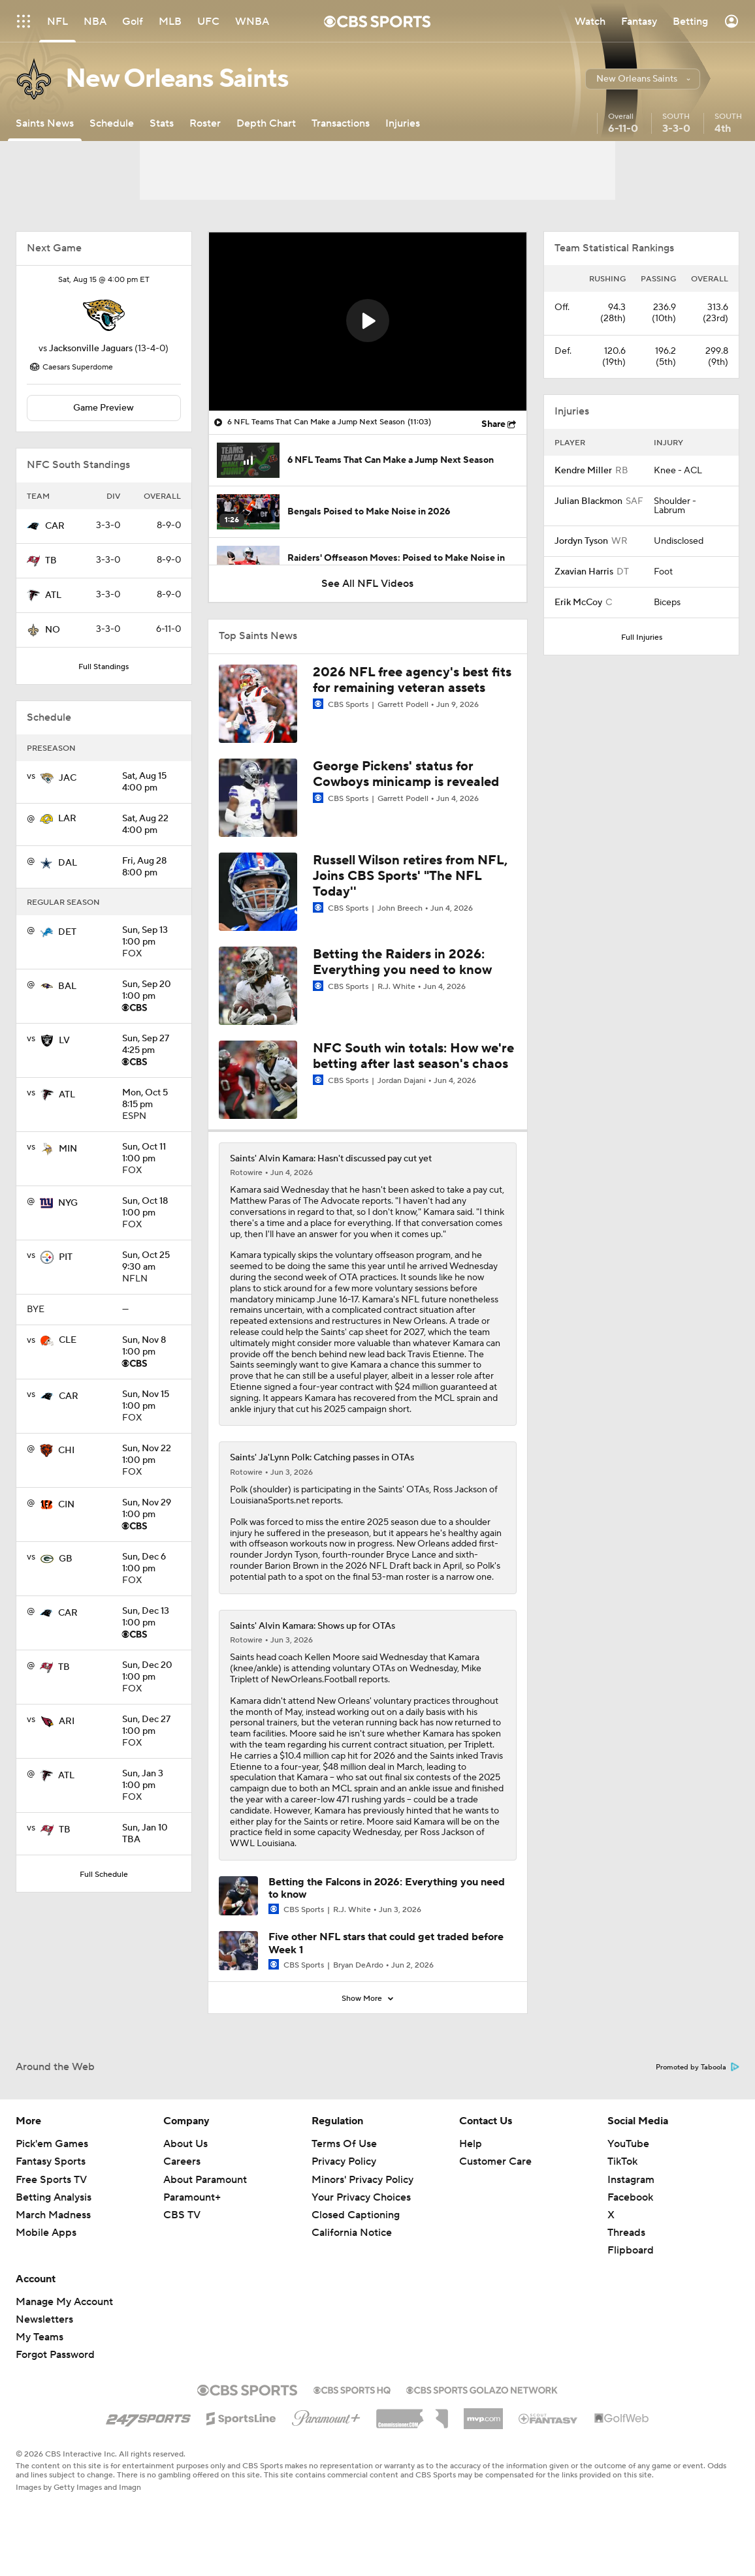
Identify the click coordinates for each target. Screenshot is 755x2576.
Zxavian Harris (583, 572)
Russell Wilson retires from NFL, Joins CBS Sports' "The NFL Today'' (410, 876)
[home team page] (104, 315)
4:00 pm (151, 783)
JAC (67, 778)
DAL (67, 863)
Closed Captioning (356, 2215)
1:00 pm (151, 937)
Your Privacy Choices (361, 2197)
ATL (53, 595)
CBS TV (182, 2215)
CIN (66, 1505)
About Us (185, 2143)
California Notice (352, 2232)
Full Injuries (641, 637)
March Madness (53, 2215)
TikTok (622, 2161)
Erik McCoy (578, 602)
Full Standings (103, 667)
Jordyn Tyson (581, 541)
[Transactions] (341, 123)
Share (493, 424)
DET (67, 932)
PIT (65, 1257)
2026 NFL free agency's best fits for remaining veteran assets (412, 680)
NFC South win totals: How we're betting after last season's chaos (413, 1056)
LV (64, 1040)
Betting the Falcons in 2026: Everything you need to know (386, 1888)
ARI (66, 1721)
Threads (626, 2232)
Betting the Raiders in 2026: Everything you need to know (402, 962)
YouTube (628, 2143)
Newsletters (44, 2319)
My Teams (39, 2337)
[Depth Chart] (266, 123)
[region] (367, 321)
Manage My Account (64, 2301)
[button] (642, 79)
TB (51, 561)
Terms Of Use (344, 2143)
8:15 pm (151, 1099)
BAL (67, 986)
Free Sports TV (51, 2179)
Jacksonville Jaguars (91, 348)
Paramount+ (192, 2197)
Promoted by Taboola (697, 2067)
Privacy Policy (344, 2161)
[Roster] (205, 123)
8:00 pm (151, 867)
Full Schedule (104, 1874)
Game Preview (103, 408)
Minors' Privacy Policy (362, 2179)
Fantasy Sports (51, 2161)
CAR (55, 526)
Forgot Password (55, 2354)
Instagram (630, 2179)
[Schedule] (112, 123)
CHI (66, 1450)
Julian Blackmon (588, 501)
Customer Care (495, 2161)
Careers (182, 2161)
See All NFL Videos (367, 583)
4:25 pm (151, 1045)
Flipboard (630, 2250)
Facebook (630, 2197)
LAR (67, 819)
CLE (67, 1340)
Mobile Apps (46, 2232)
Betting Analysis (53, 2197)
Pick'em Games (52, 2143)
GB (65, 1559)
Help (470, 2143)
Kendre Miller (583, 471)
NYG (68, 1203)
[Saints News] (45, 123)
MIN (68, 1149)
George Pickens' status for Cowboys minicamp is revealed (406, 774)
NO (52, 630)
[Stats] (162, 123)
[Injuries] (403, 123)
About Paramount (205, 2179)
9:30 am (151, 1262)
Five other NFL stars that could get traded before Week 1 (386, 1943)
